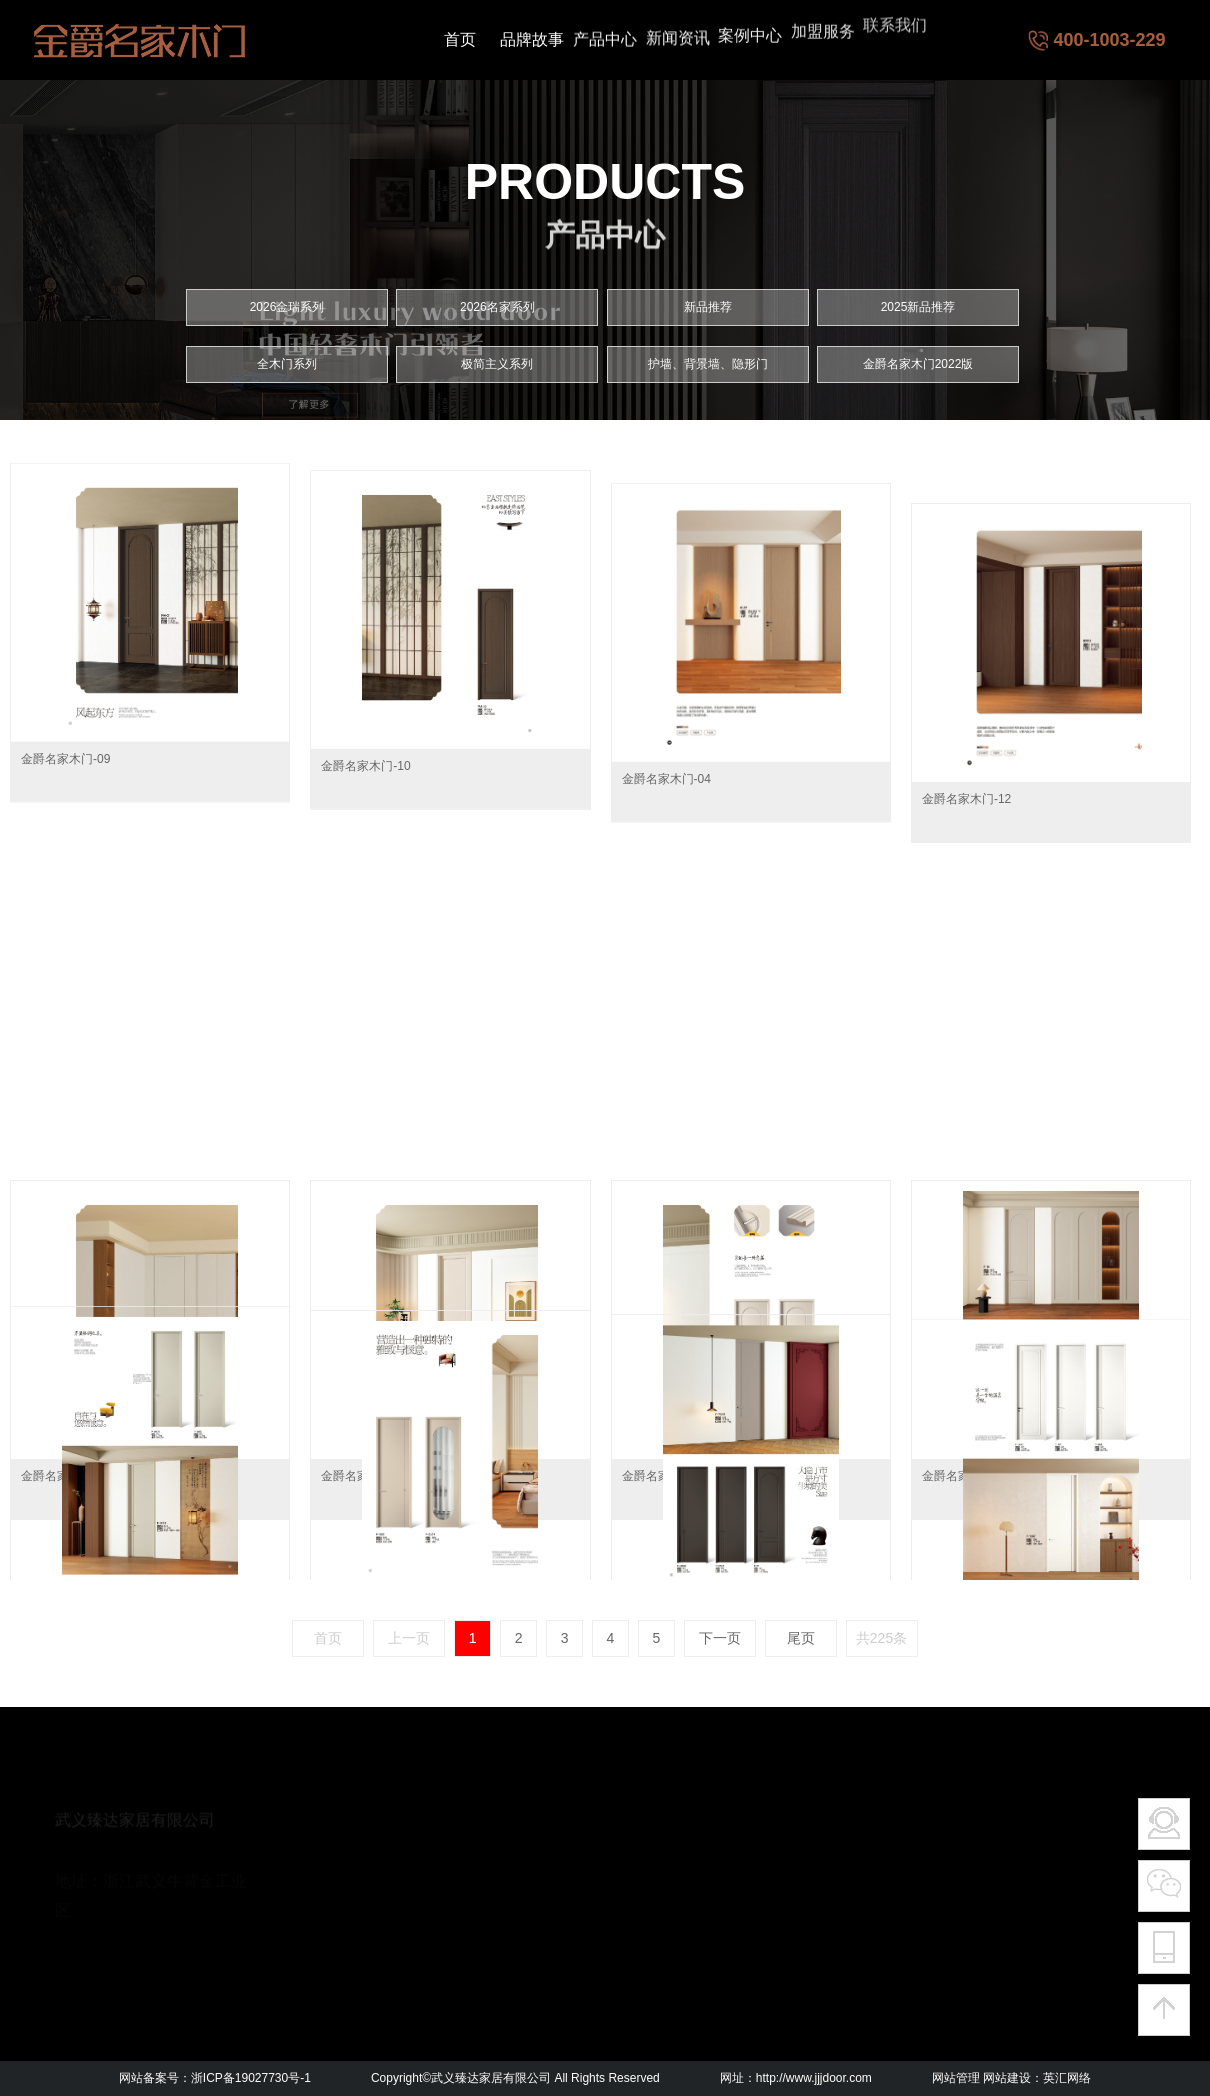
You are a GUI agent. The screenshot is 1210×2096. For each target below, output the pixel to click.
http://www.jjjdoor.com (814, 2078)
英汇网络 (1067, 2078)
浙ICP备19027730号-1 (251, 2078)
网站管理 (956, 2078)
